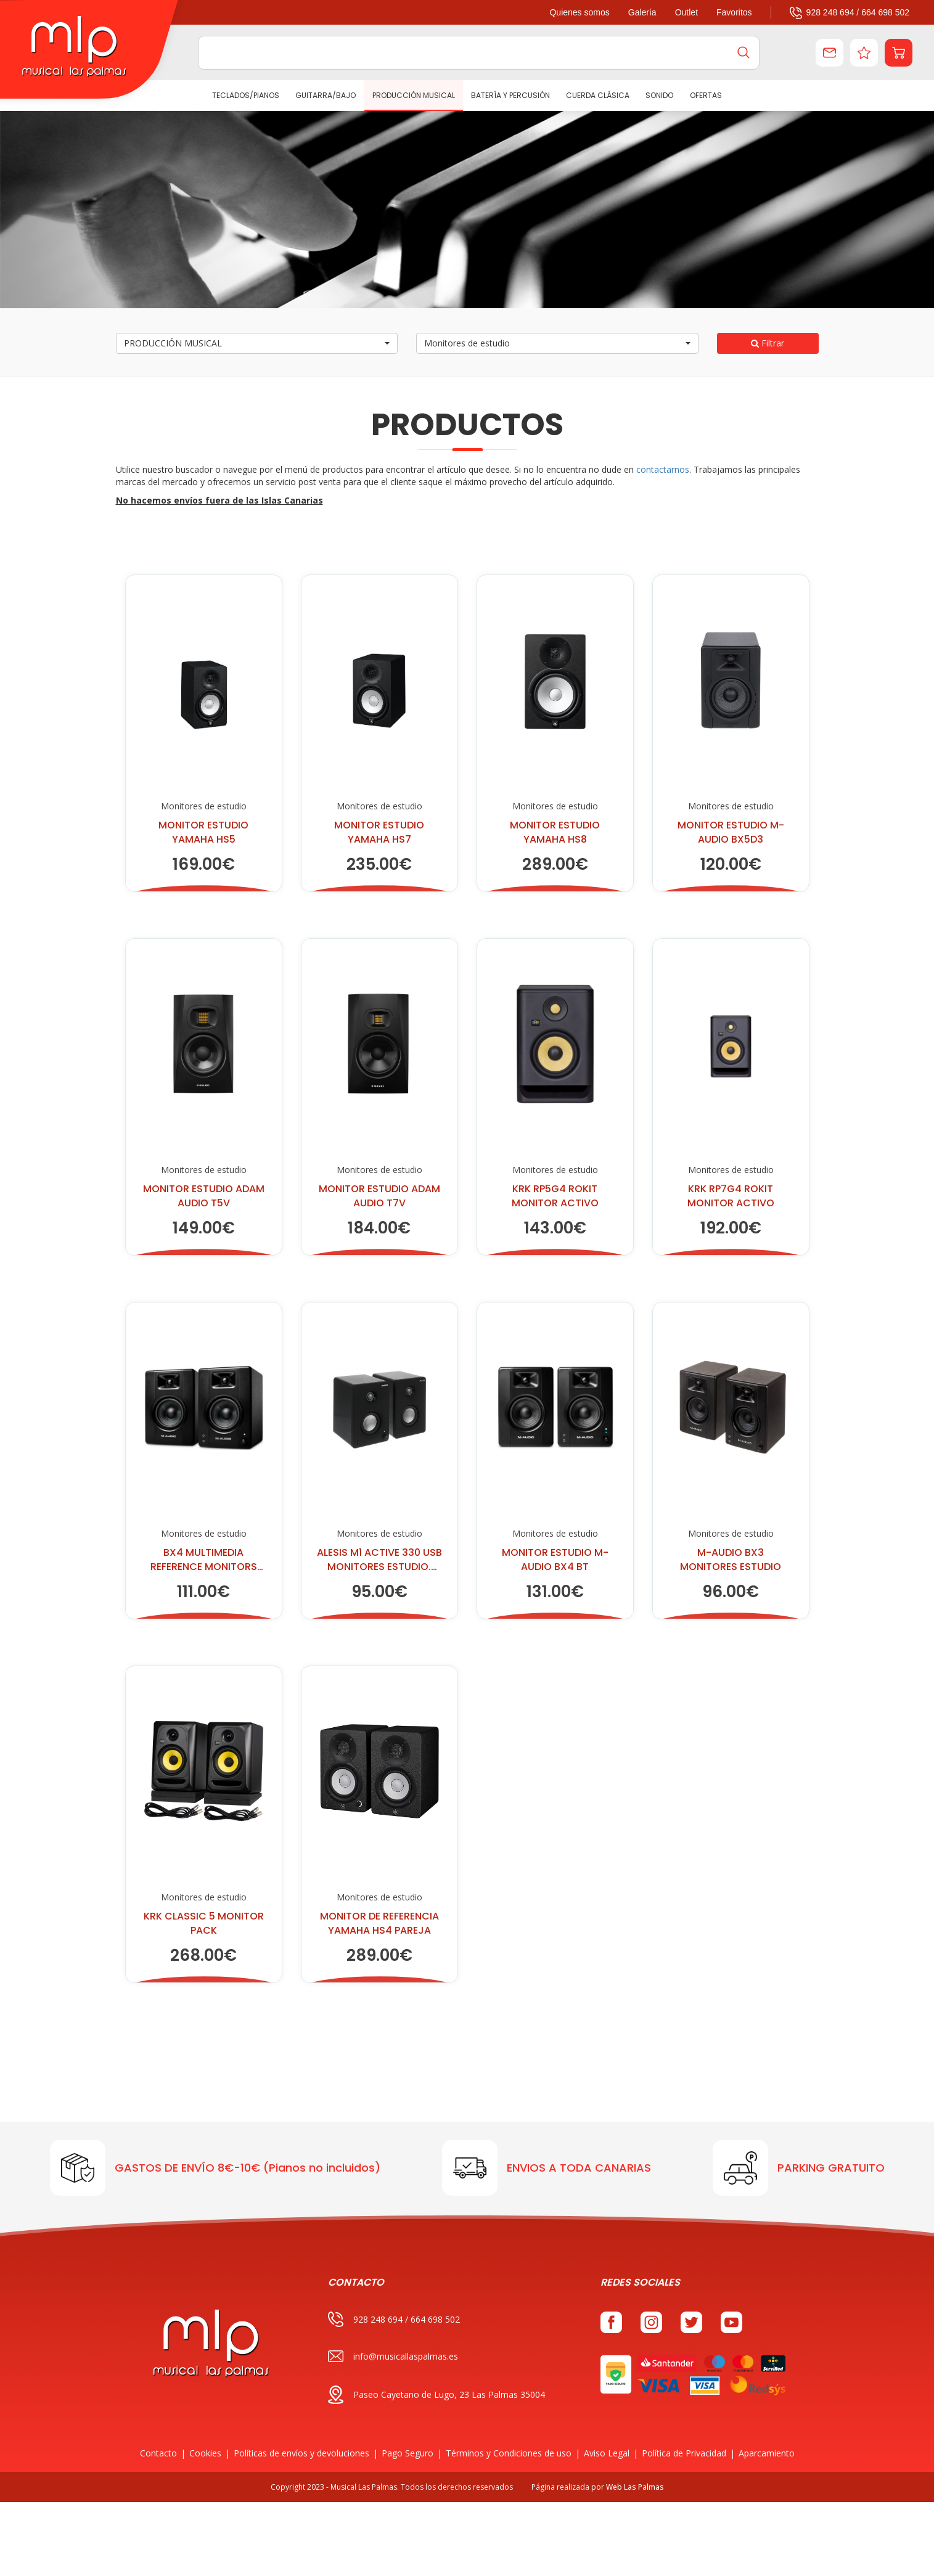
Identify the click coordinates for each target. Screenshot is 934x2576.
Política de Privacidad (684, 2453)
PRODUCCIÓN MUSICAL (413, 95)
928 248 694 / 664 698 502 (849, 12)
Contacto (158, 2453)
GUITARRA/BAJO (325, 95)
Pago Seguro (407, 2453)
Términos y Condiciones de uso (508, 2453)
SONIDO (660, 95)
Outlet (686, 12)
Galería (642, 12)
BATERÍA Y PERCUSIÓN (510, 95)
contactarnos (662, 469)
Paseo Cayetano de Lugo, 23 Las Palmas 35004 (436, 2395)
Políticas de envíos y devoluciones (301, 2453)
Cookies (205, 2453)
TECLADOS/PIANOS (245, 95)
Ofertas (706, 95)
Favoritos (734, 12)
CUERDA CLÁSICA (597, 95)
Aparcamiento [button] (767, 2453)
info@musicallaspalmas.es (393, 2356)
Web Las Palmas (635, 2487)
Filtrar (767, 343)
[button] (898, 53)
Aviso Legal (606, 2453)
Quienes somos (579, 12)
